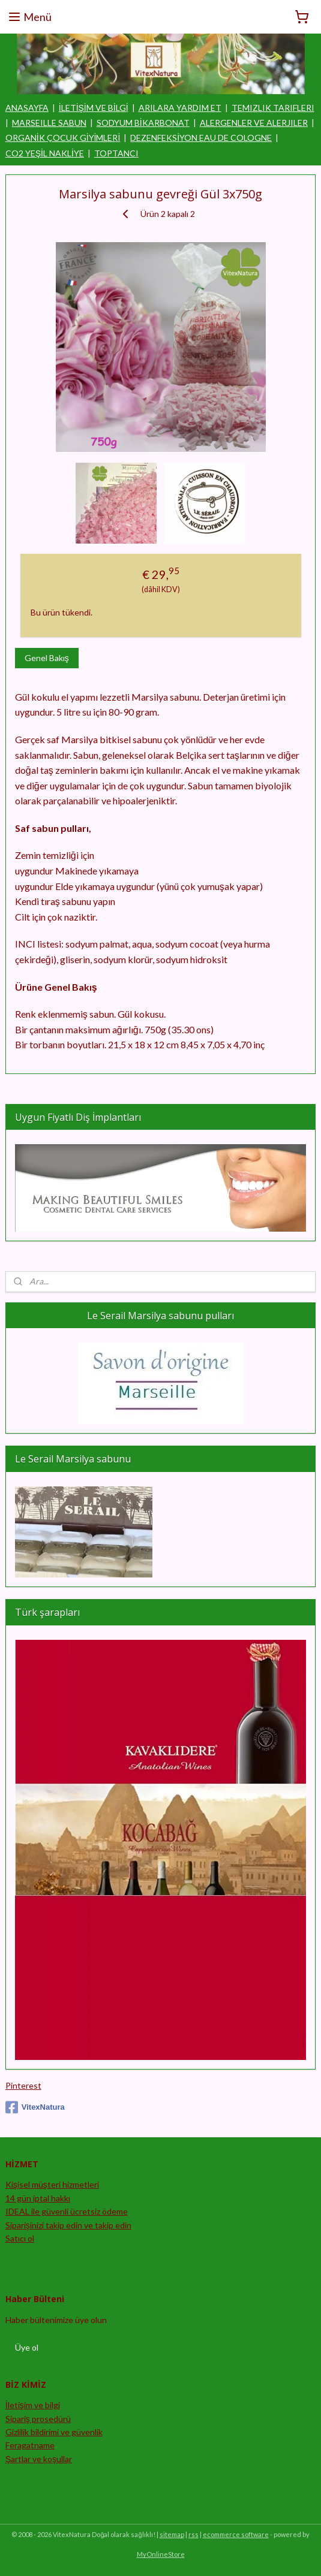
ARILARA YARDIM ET (180, 107)
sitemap (172, 2534)
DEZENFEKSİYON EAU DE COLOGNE (201, 137)
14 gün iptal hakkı (37, 2198)
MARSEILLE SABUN (49, 122)
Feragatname (30, 2445)
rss (193, 2534)
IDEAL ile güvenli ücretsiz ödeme (66, 2211)
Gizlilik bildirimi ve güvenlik (54, 2432)
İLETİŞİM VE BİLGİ (93, 107)
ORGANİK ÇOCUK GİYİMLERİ (63, 137)
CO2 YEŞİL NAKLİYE (44, 153)
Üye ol (26, 2347)
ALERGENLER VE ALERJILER (254, 122)
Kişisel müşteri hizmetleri (52, 2184)
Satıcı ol (19, 2238)
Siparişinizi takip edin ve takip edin (68, 2225)
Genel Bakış (47, 658)
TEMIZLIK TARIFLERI (273, 107)
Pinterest (23, 2085)
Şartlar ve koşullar (38, 2459)
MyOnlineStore (161, 2554)
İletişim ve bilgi (32, 2405)
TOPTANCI (116, 153)
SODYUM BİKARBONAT (143, 122)
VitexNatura (35, 2107)
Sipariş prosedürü (38, 2419)
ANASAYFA (27, 107)
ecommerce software (236, 2534)
